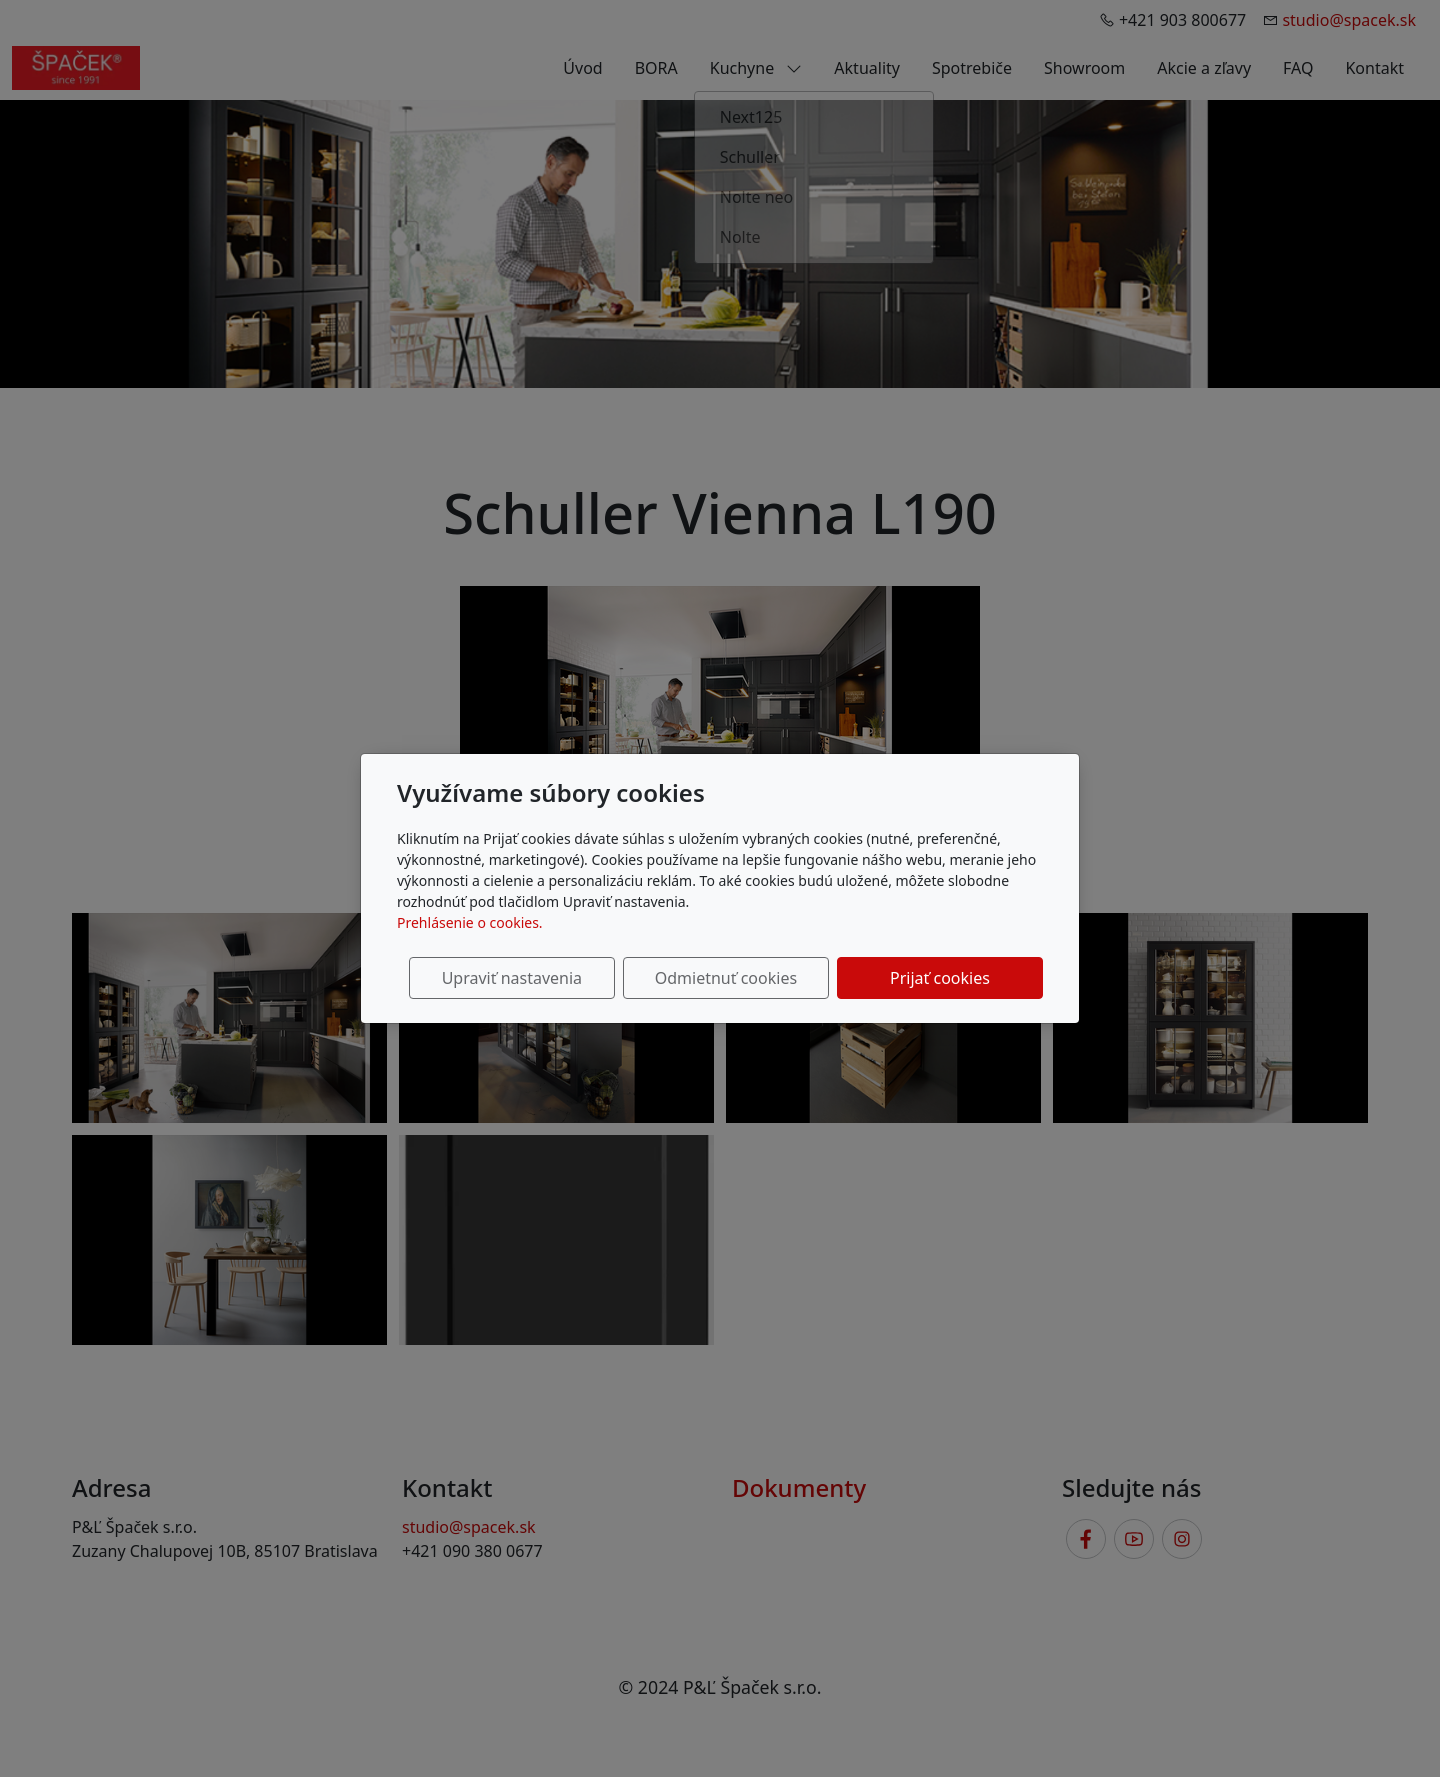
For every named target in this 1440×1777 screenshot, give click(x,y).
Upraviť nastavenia (547, 978)
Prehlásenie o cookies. (470, 922)
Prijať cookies (947, 978)
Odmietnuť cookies (747, 978)
